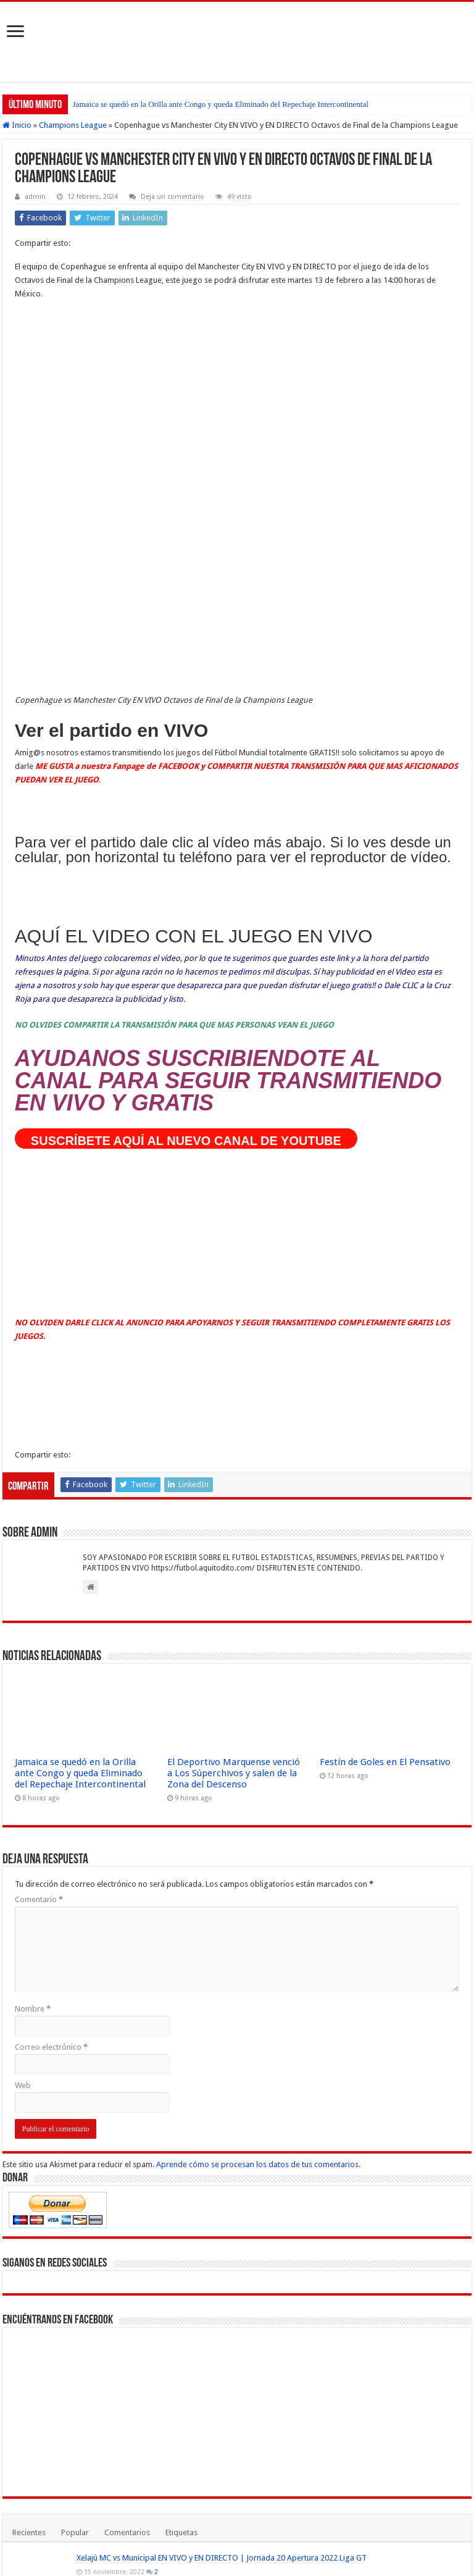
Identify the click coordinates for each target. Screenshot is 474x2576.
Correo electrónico (51, 1677)
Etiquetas (181, 2162)
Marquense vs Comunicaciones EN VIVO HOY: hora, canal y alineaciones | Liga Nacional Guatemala (250, 2237)
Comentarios (127, 2162)
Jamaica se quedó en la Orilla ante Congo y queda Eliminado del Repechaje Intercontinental (220, 104)
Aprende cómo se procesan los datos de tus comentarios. (258, 1794)
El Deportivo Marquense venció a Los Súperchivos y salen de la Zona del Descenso (233, 1403)
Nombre (33, 1638)
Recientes (29, 2162)
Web (23, 1715)
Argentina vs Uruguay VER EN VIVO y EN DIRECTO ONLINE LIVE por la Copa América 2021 (165, 2338)
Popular (75, 2162)
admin (35, 197)
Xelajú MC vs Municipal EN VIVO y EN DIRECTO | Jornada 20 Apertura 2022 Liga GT (222, 2187)
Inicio (16, 125)
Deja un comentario (172, 197)
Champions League (73, 125)
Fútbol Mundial (132, 2560)
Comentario (39, 1529)
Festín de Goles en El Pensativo (385, 1392)
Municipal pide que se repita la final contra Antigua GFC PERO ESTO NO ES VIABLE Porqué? (235, 2370)
